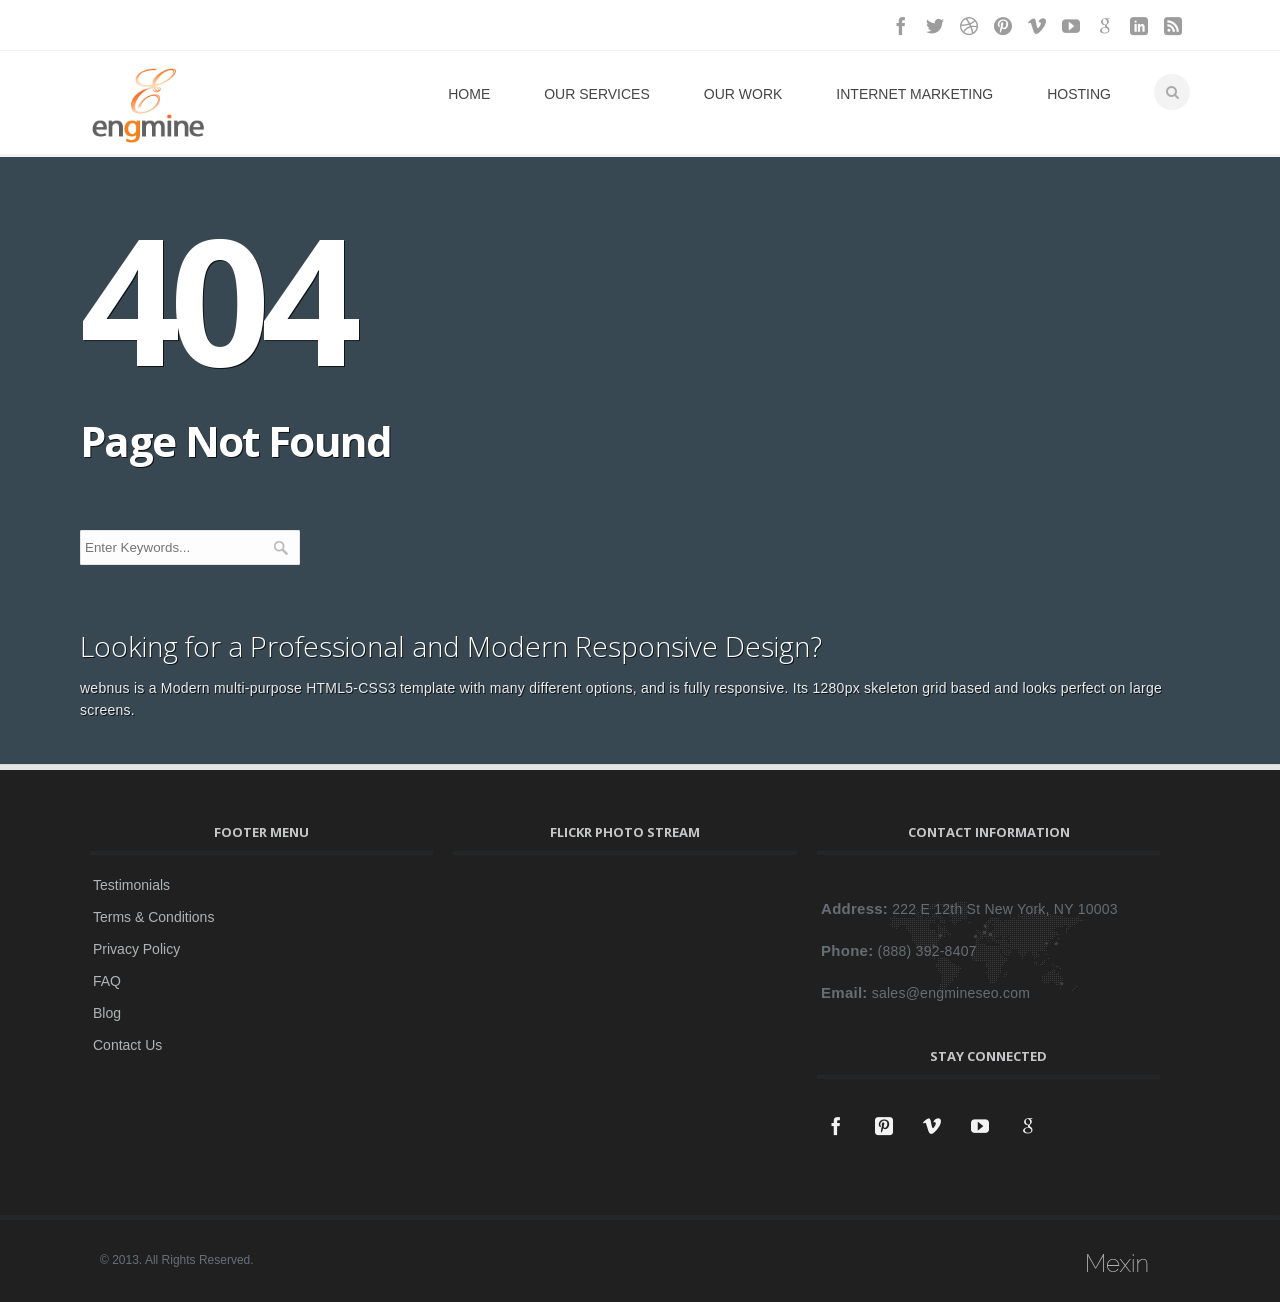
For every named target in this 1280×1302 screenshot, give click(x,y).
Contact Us (127, 1045)
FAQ (107, 981)
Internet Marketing (914, 94)
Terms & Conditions (153, 917)
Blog (107, 1013)
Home (469, 94)
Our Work (743, 94)
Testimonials (131, 885)
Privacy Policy (136, 949)
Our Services (597, 94)
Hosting (1079, 94)
